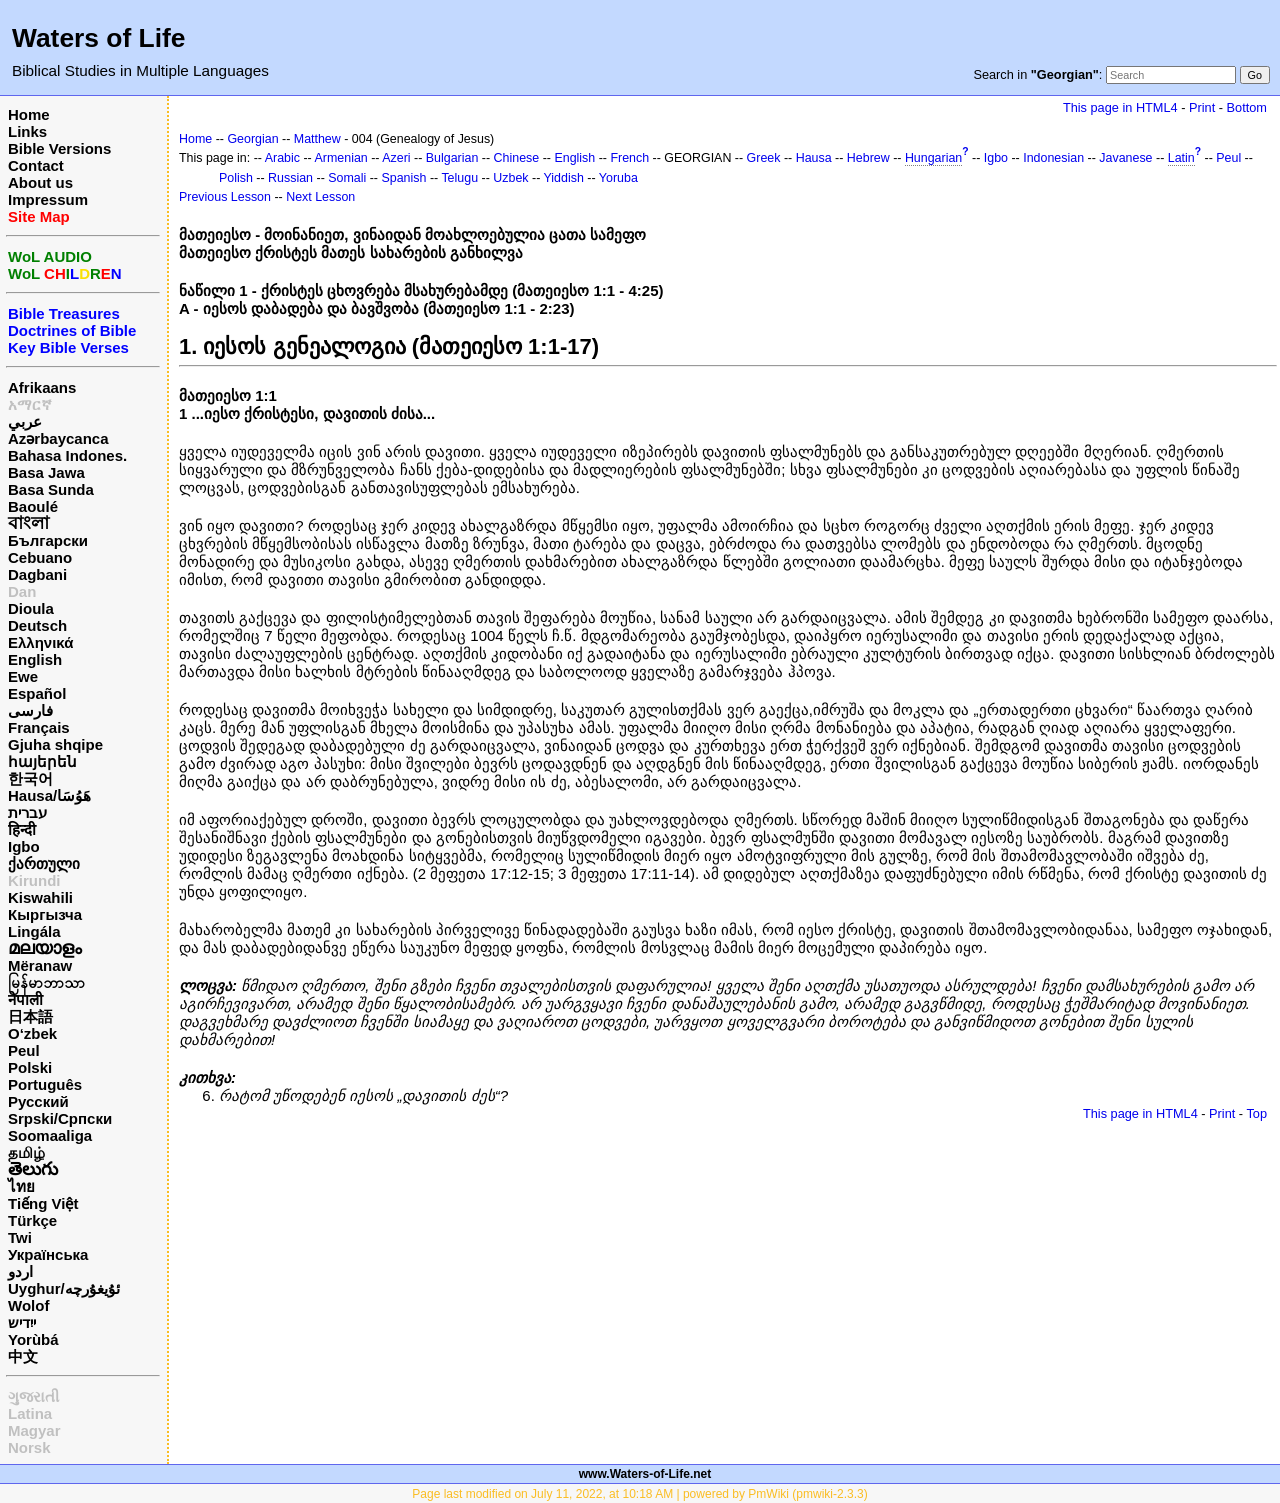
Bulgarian (452, 158)
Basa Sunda (51, 489)
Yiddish (564, 178)
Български (48, 540)
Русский (38, 1101)
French (629, 158)
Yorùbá (33, 1339)
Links (27, 131)
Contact (36, 165)
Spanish (403, 178)
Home (29, 114)
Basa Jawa (46, 472)
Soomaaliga (50, 1135)
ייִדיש (22, 1322)
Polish (236, 178)
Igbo (24, 846)
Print (1202, 107)
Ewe (23, 676)
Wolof (28, 1305)
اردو (20, 1271)
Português (45, 1084)
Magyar (34, 1430)
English (35, 659)
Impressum (48, 199)
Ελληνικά (40, 642)
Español (37, 693)
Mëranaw (40, 965)
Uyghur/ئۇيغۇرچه (64, 1288)
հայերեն (42, 761)
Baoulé (33, 506)
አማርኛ (30, 404)
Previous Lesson (225, 197)
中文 (23, 1356)
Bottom (1247, 107)
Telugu (459, 178)
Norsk (29, 1447)
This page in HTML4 (1120, 107)
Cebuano (40, 557)
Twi (20, 1237)
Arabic (282, 158)
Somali (347, 178)
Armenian (341, 158)
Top (1256, 1113)
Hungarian (933, 158)
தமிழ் (26, 1152)
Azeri (396, 158)
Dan (22, 591)
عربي (25, 421)
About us (40, 182)
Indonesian (1053, 158)
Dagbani (37, 574)
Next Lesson (320, 197)
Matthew (317, 139)
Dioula (31, 608)
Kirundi (34, 880)
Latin (1181, 158)
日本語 (30, 1016)
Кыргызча (45, 914)
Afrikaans (42, 387)
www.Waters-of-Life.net (645, 1474)
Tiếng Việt (43, 1203)
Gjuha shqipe (55, 744)
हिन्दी (22, 829)
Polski (30, 1067)
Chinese (517, 158)
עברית (27, 812)
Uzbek (510, 178)
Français (39, 727)
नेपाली (25, 999)
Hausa (814, 158)
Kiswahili (40, 897)
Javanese (1125, 158)
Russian (290, 178)
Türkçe (32, 1220)
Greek (764, 158)
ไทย (21, 1186)
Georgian (252, 139)
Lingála (34, 931)
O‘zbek (32, 1033)
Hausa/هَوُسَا (49, 795)
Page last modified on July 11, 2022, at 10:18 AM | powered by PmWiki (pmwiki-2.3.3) (639, 1494)
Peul (24, 1050)
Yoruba (618, 178)
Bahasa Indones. (67, 455)
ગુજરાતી (33, 1396)
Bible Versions (59, 148)
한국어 (30, 778)
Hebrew (868, 158)
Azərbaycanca (58, 438)
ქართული (44, 863)
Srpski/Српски (60, 1118)
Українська (48, 1254)
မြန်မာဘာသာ (46, 982)
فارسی (30, 710)
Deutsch (37, 625)
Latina (30, 1413)
